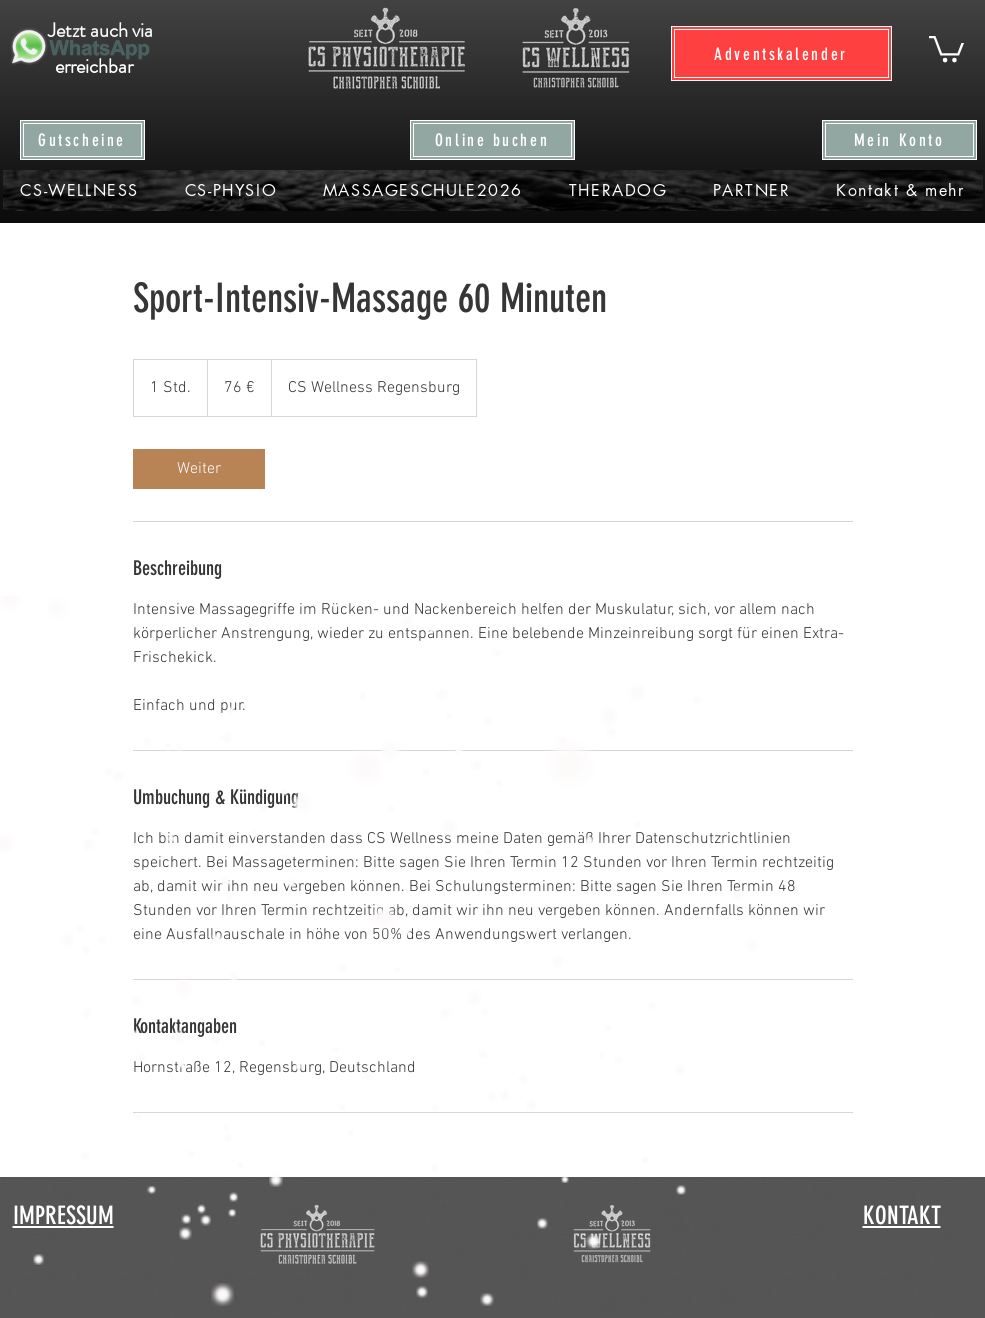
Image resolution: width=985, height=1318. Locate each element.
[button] (946, 47)
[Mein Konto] (899, 140)
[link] (199, 469)
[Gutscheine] (82, 140)
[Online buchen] (492, 140)
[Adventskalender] (781, 53)
